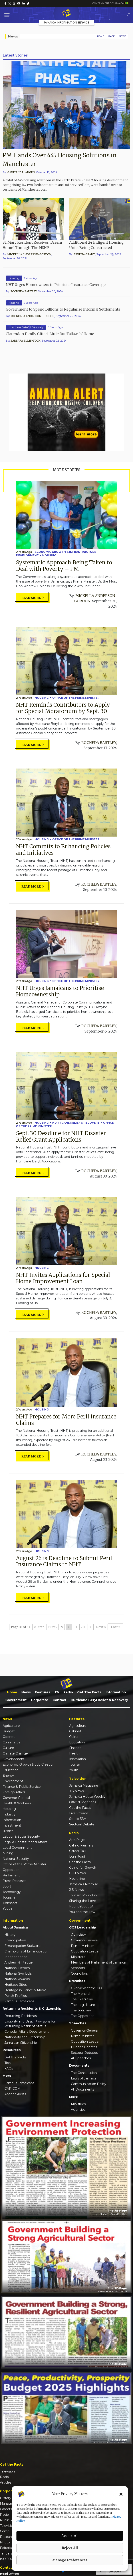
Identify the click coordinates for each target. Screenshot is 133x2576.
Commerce (11, 1742)
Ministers (78, 1957)
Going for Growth (82, 1868)
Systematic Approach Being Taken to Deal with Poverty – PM (64, 565)
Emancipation (15, 1940)
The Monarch (81, 1994)
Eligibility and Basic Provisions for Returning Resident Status (29, 2023)
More (7, 2076)
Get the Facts (89, 1692)
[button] (121, 2494)
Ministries (78, 2104)
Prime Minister (82, 1946)
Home (100, 36)
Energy (8, 1776)
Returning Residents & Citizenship (32, 2009)
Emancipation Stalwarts (22, 1946)
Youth (7, 1909)
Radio (68, 1692)
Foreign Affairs (14, 1792)
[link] (5, 3)
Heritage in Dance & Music (25, 1990)
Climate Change (15, 1753)
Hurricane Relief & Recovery (26, 327)
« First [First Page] (39, 1627)
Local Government (17, 1848)
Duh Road (77, 1856)
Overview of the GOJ (87, 1988)
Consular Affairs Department (26, 2032)
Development (13, 1759)
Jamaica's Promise (83, 1884)
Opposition (11, 1870)
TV (56, 1692)
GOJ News (77, 1873)
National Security (16, 1859)
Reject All (70, 2548)
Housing (13, 278)
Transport (10, 1903)
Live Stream (78, 1813)
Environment (13, 1781)
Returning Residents (20, 2016)
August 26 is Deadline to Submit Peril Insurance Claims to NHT (64, 1561)
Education (10, 1770)
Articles (5, 2482)
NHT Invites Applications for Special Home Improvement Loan (63, 1278)
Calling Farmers (81, 1845)
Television (7, 2471)
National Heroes (17, 1968)
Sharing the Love (82, 1901)
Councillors (79, 1974)
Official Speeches (82, 1802)
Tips (7, 2063)
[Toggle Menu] (7, 15)
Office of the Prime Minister (75, 697)
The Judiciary (81, 2010)
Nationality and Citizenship (24, 2037)
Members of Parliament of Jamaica (98, 1962)
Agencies (78, 2110)
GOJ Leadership (82, 1927)
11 (75, 1627)
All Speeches (81, 2058)
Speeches (77, 2023)
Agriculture (11, 1726)
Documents (79, 2065)
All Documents (82, 2089)
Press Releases (14, 1881)
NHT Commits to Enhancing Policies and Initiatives (63, 849)
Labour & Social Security (21, 1837)
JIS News (76, 1791)
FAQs (8, 2068)
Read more (32, 598)
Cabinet (9, 1737)
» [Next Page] (105, 1627)
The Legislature (83, 2005)
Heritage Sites (15, 1985)
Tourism (9, 1897)
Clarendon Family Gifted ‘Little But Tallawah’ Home (50, 334)
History (10, 1935)
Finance (75, 1748)
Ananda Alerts (15, 2094)
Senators (78, 1968)
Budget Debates (84, 2047)
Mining (8, 1853)
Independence (15, 1957)
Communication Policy (88, 2084)
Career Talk (77, 1851)
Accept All (70, 2536)
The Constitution (84, 2073)
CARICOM (12, 2089)
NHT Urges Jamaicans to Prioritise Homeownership (60, 991)
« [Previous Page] (49, 1627)
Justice (8, 1831)
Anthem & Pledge (18, 1962)
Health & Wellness (17, 1803)
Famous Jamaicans (19, 2001)
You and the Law (82, 1912)
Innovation (77, 1759)
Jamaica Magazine (83, 1786)
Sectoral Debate (81, 1824)
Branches (77, 1981)
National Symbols (18, 1974)
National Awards (17, 1979)
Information (116, 1692)
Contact (59, 1700)
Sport (7, 1886)
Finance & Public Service (22, 1787)
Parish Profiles (15, 1996)
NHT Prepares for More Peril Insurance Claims (66, 1419)
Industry (9, 1814)
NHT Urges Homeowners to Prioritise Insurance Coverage (56, 284)
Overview (78, 1935)
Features (42, 1692)
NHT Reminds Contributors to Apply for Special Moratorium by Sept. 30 (63, 708)
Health (74, 1753)
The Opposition (83, 2016)
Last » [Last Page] (115, 1627)
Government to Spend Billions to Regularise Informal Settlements (63, 309)
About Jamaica (15, 1927)
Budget (9, 1731)
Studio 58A (77, 1819)
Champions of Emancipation (26, 1951)
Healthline (77, 1879)
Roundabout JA (81, 1906)
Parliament (11, 1875)
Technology (12, 1892)
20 (83, 1627)
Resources (12, 2050)
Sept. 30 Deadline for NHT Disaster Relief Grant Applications (61, 1136)
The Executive (82, 1999)
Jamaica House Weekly (87, 1797)
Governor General (16, 1798)
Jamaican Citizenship (20, 2043)
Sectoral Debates (84, 2053)
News (122, 36)
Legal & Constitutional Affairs (25, 1842)
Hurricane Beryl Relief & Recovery (99, 1700)
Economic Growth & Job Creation (28, 1764)
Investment (12, 1825)
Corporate (39, 1700)
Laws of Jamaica (84, 2078)
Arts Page (77, 1840)
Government (16, 1700)
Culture (8, 1748)
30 (90, 1627)
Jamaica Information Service (66, 22)
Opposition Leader (85, 1951)
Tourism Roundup (83, 1895)
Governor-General (84, 1940)
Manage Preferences (69, 2560)
